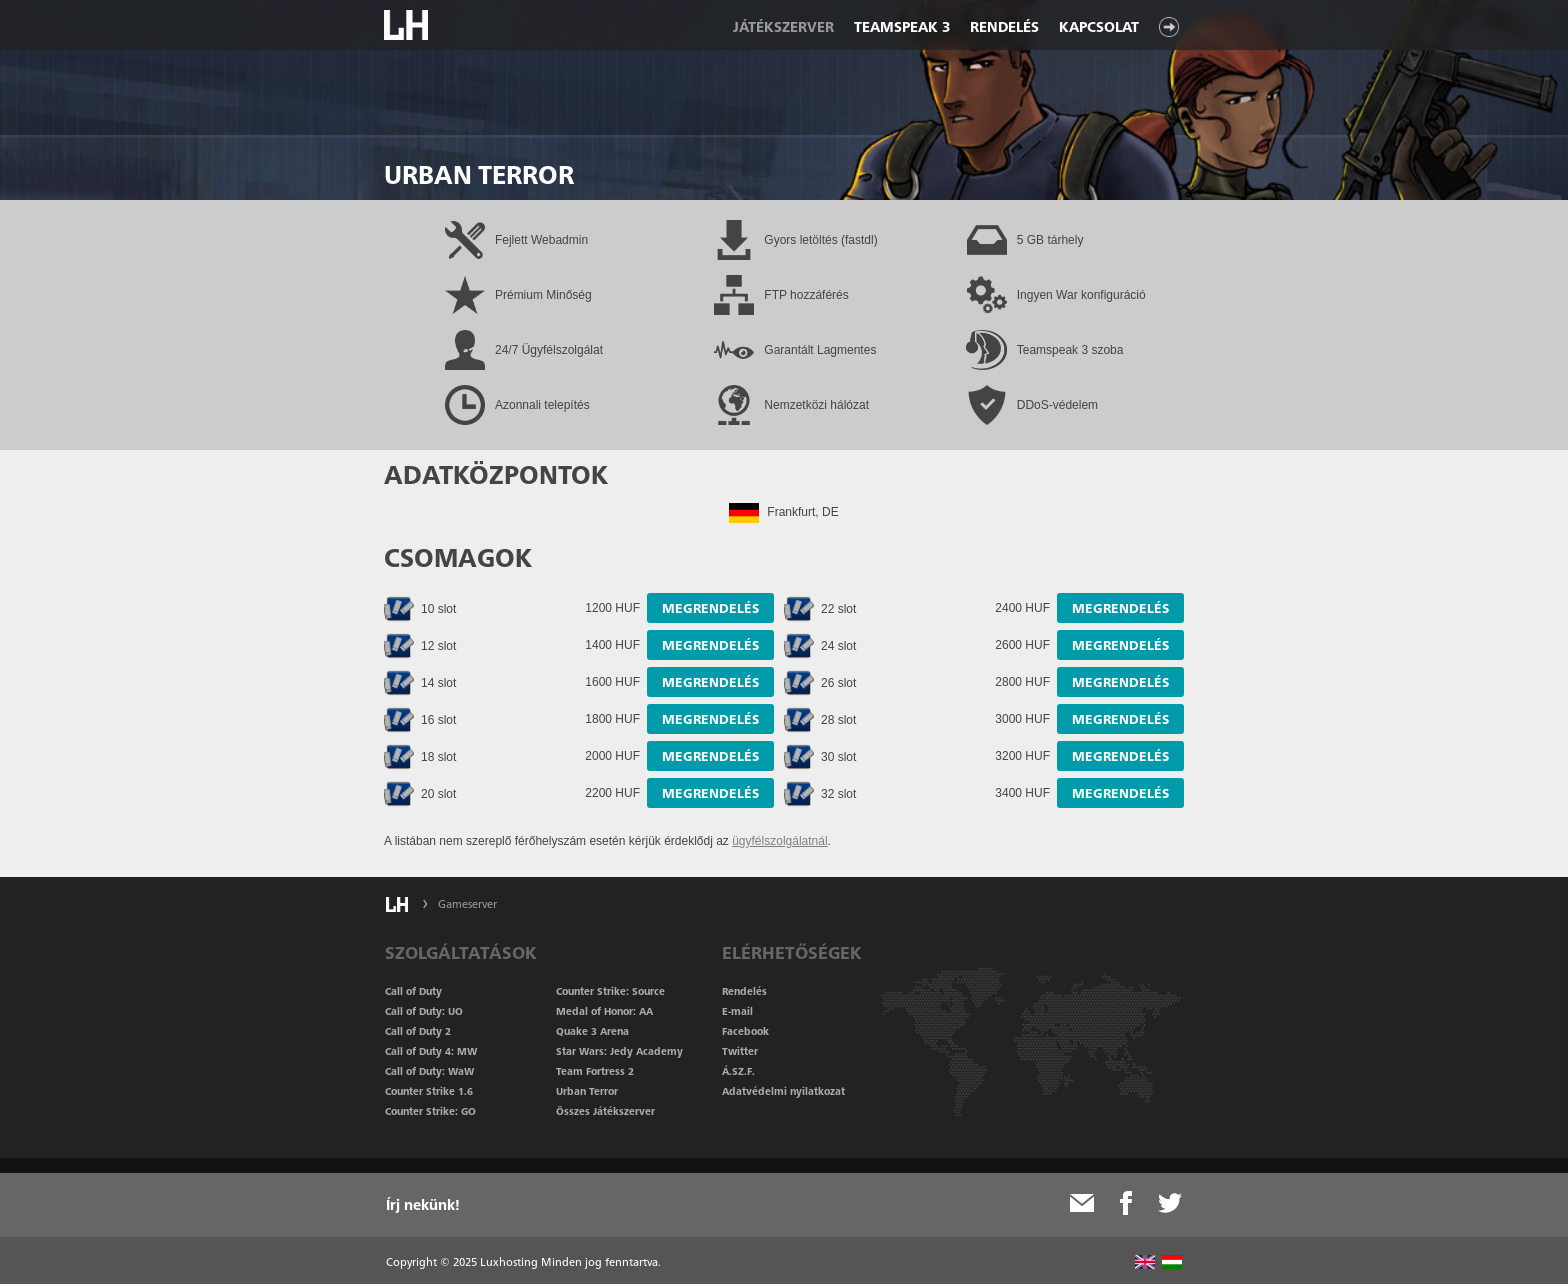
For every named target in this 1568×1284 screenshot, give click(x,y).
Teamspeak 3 (902, 27)
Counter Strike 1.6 (429, 1091)
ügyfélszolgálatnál (779, 841)
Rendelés (1004, 27)
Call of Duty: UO (424, 1011)
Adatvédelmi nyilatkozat (783, 1091)
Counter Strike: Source (610, 991)
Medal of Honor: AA (604, 1011)
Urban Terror (587, 1091)
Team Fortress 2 (595, 1071)
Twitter (740, 1051)
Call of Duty (413, 991)
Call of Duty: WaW (429, 1071)
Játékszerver (783, 27)
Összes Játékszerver (605, 1111)
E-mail (737, 1011)
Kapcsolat (1099, 27)
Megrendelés (710, 608)
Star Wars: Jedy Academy (619, 1051)
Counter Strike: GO (430, 1111)
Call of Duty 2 (418, 1031)
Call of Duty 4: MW (431, 1051)
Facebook (745, 1031)
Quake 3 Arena (592, 1031)
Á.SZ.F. (738, 1071)
